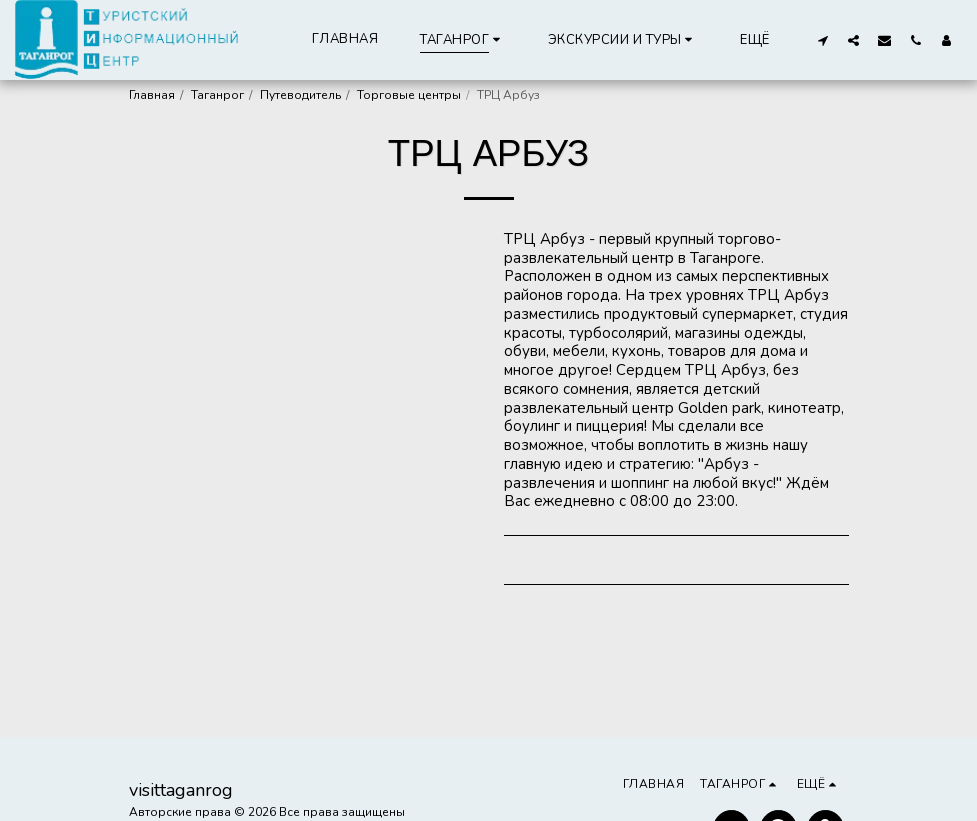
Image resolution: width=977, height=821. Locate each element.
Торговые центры (409, 95)
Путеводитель (300, 95)
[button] (623, 39)
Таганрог (217, 95)
